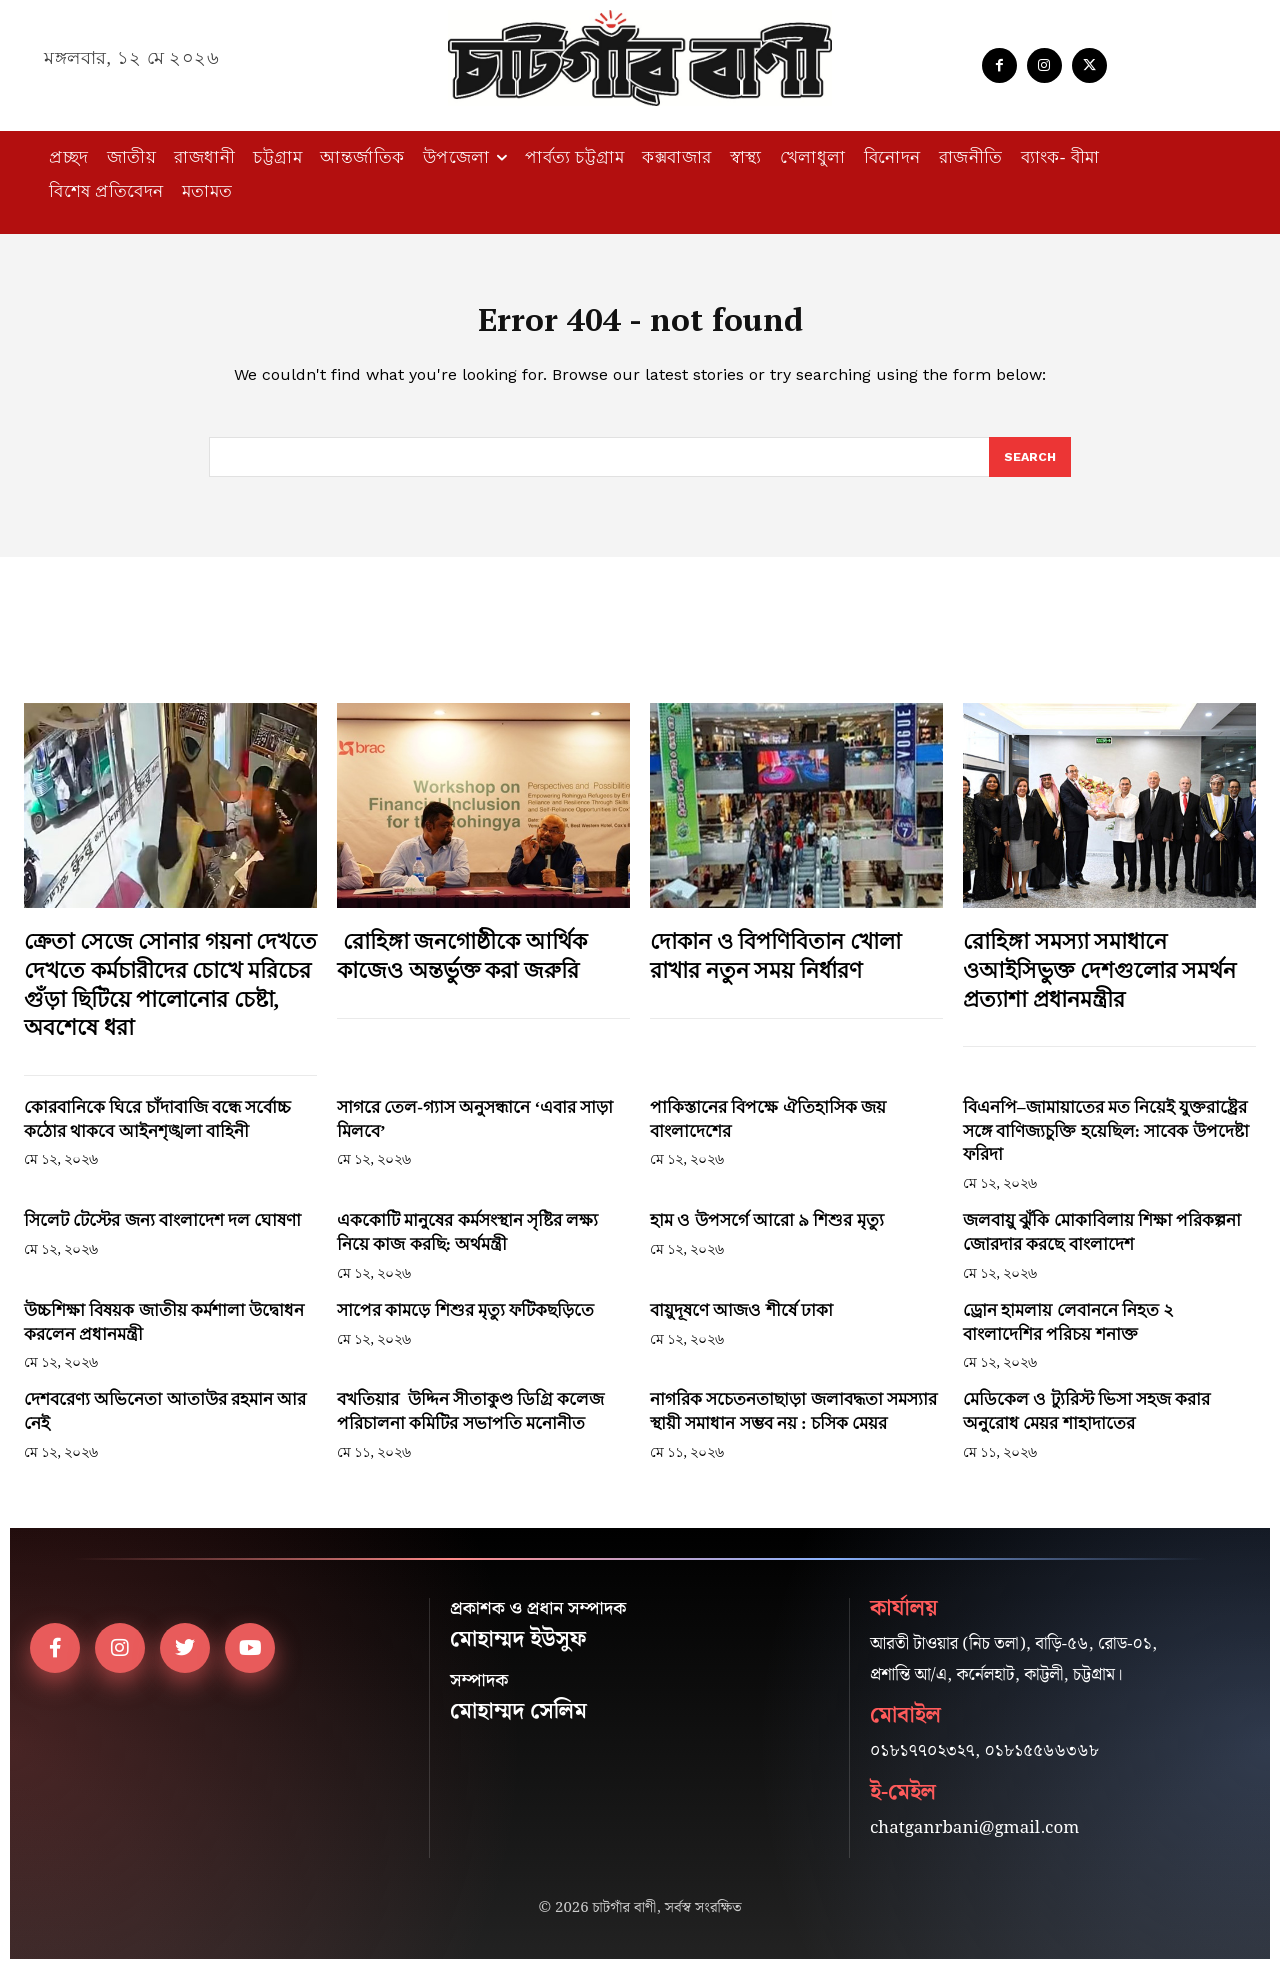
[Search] (1029, 469)
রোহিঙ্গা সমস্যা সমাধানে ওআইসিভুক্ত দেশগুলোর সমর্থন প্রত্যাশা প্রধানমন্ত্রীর (1099, 982)
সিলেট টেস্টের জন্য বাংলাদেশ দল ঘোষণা (162, 1232)
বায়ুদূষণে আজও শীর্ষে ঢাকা (741, 1322)
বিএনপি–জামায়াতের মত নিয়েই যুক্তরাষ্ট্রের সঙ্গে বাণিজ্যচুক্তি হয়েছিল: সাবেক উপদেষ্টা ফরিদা (1106, 1143)
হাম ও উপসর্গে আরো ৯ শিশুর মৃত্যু (767, 1232)
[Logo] (640, 58)
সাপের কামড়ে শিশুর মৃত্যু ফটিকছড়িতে (465, 1322)
